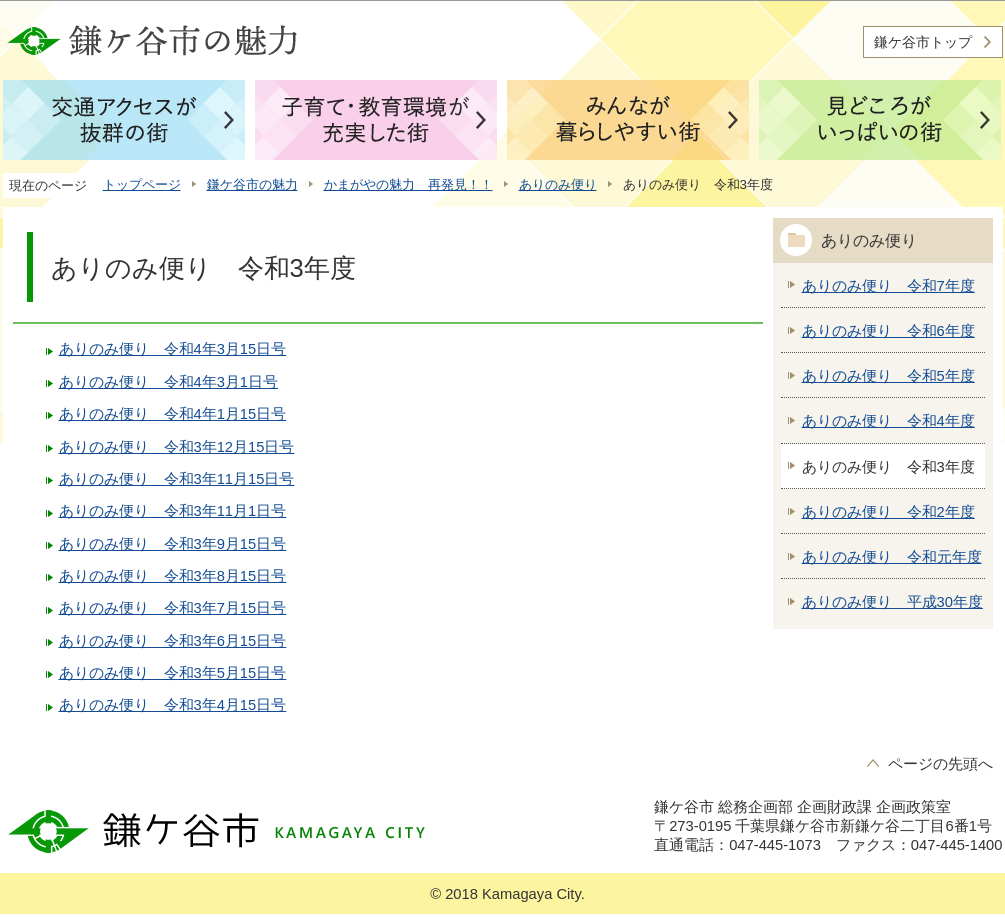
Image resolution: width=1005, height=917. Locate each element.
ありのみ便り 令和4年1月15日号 (173, 414)
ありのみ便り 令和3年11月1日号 (173, 511)
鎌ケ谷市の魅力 (252, 184)
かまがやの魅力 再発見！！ (408, 184)
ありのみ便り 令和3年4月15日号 (173, 705)
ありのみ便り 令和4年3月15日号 (173, 349)
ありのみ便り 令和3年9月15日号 (173, 544)
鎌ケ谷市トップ (923, 42)
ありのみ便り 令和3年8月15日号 (173, 576)
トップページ (142, 184)
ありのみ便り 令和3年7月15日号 (173, 608)
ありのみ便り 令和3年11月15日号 (177, 479)
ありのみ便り (558, 184)
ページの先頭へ (940, 764)
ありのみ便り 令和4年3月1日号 (169, 382)
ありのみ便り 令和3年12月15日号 (177, 447)
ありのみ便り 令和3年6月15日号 (173, 641)
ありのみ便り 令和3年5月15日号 (173, 673)
